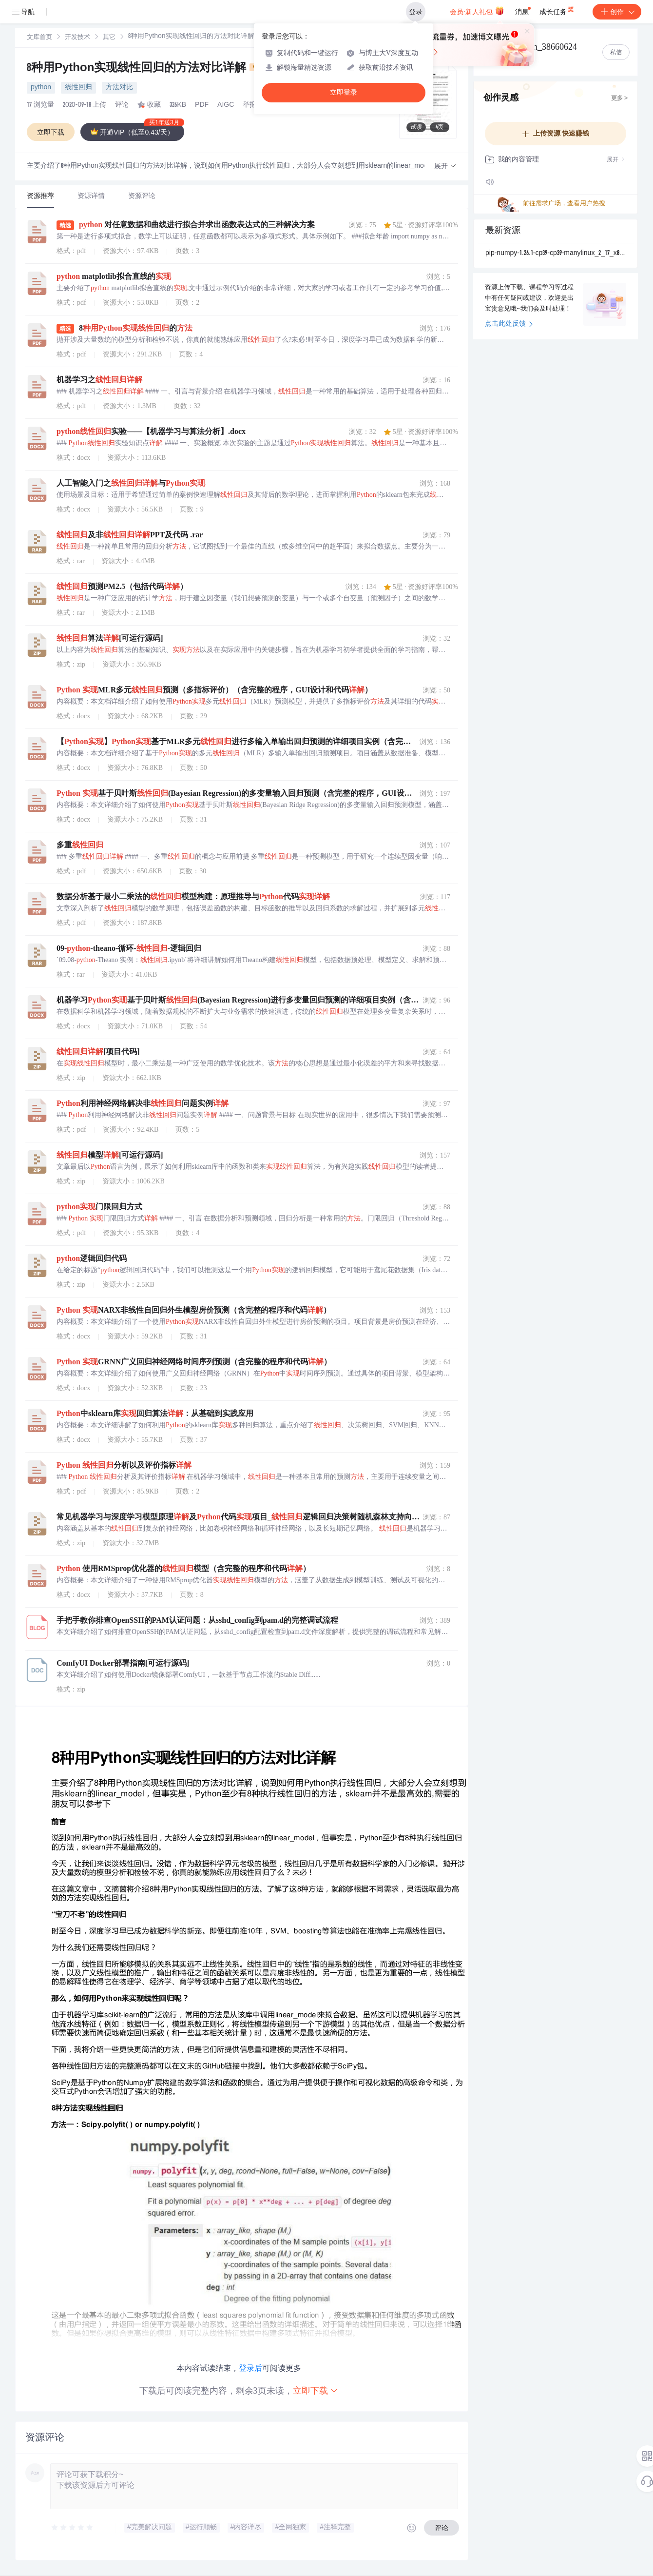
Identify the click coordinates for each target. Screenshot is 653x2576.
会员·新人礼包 (477, 11)
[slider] (72, 2528)
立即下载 (316, 2390)
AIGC (225, 105)
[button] (445, 166)
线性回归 (78, 87)
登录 (416, 12)
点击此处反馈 (509, 324)
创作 (617, 12)
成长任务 (557, 9)
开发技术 (77, 38)
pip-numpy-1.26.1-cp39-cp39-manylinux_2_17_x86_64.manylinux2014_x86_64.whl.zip (555, 253)
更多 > (619, 98)
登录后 (250, 2368)
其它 (109, 38)
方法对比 (119, 87)
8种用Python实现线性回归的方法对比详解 (146, 69)
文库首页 (39, 38)
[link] (39, 37)
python (41, 87)
